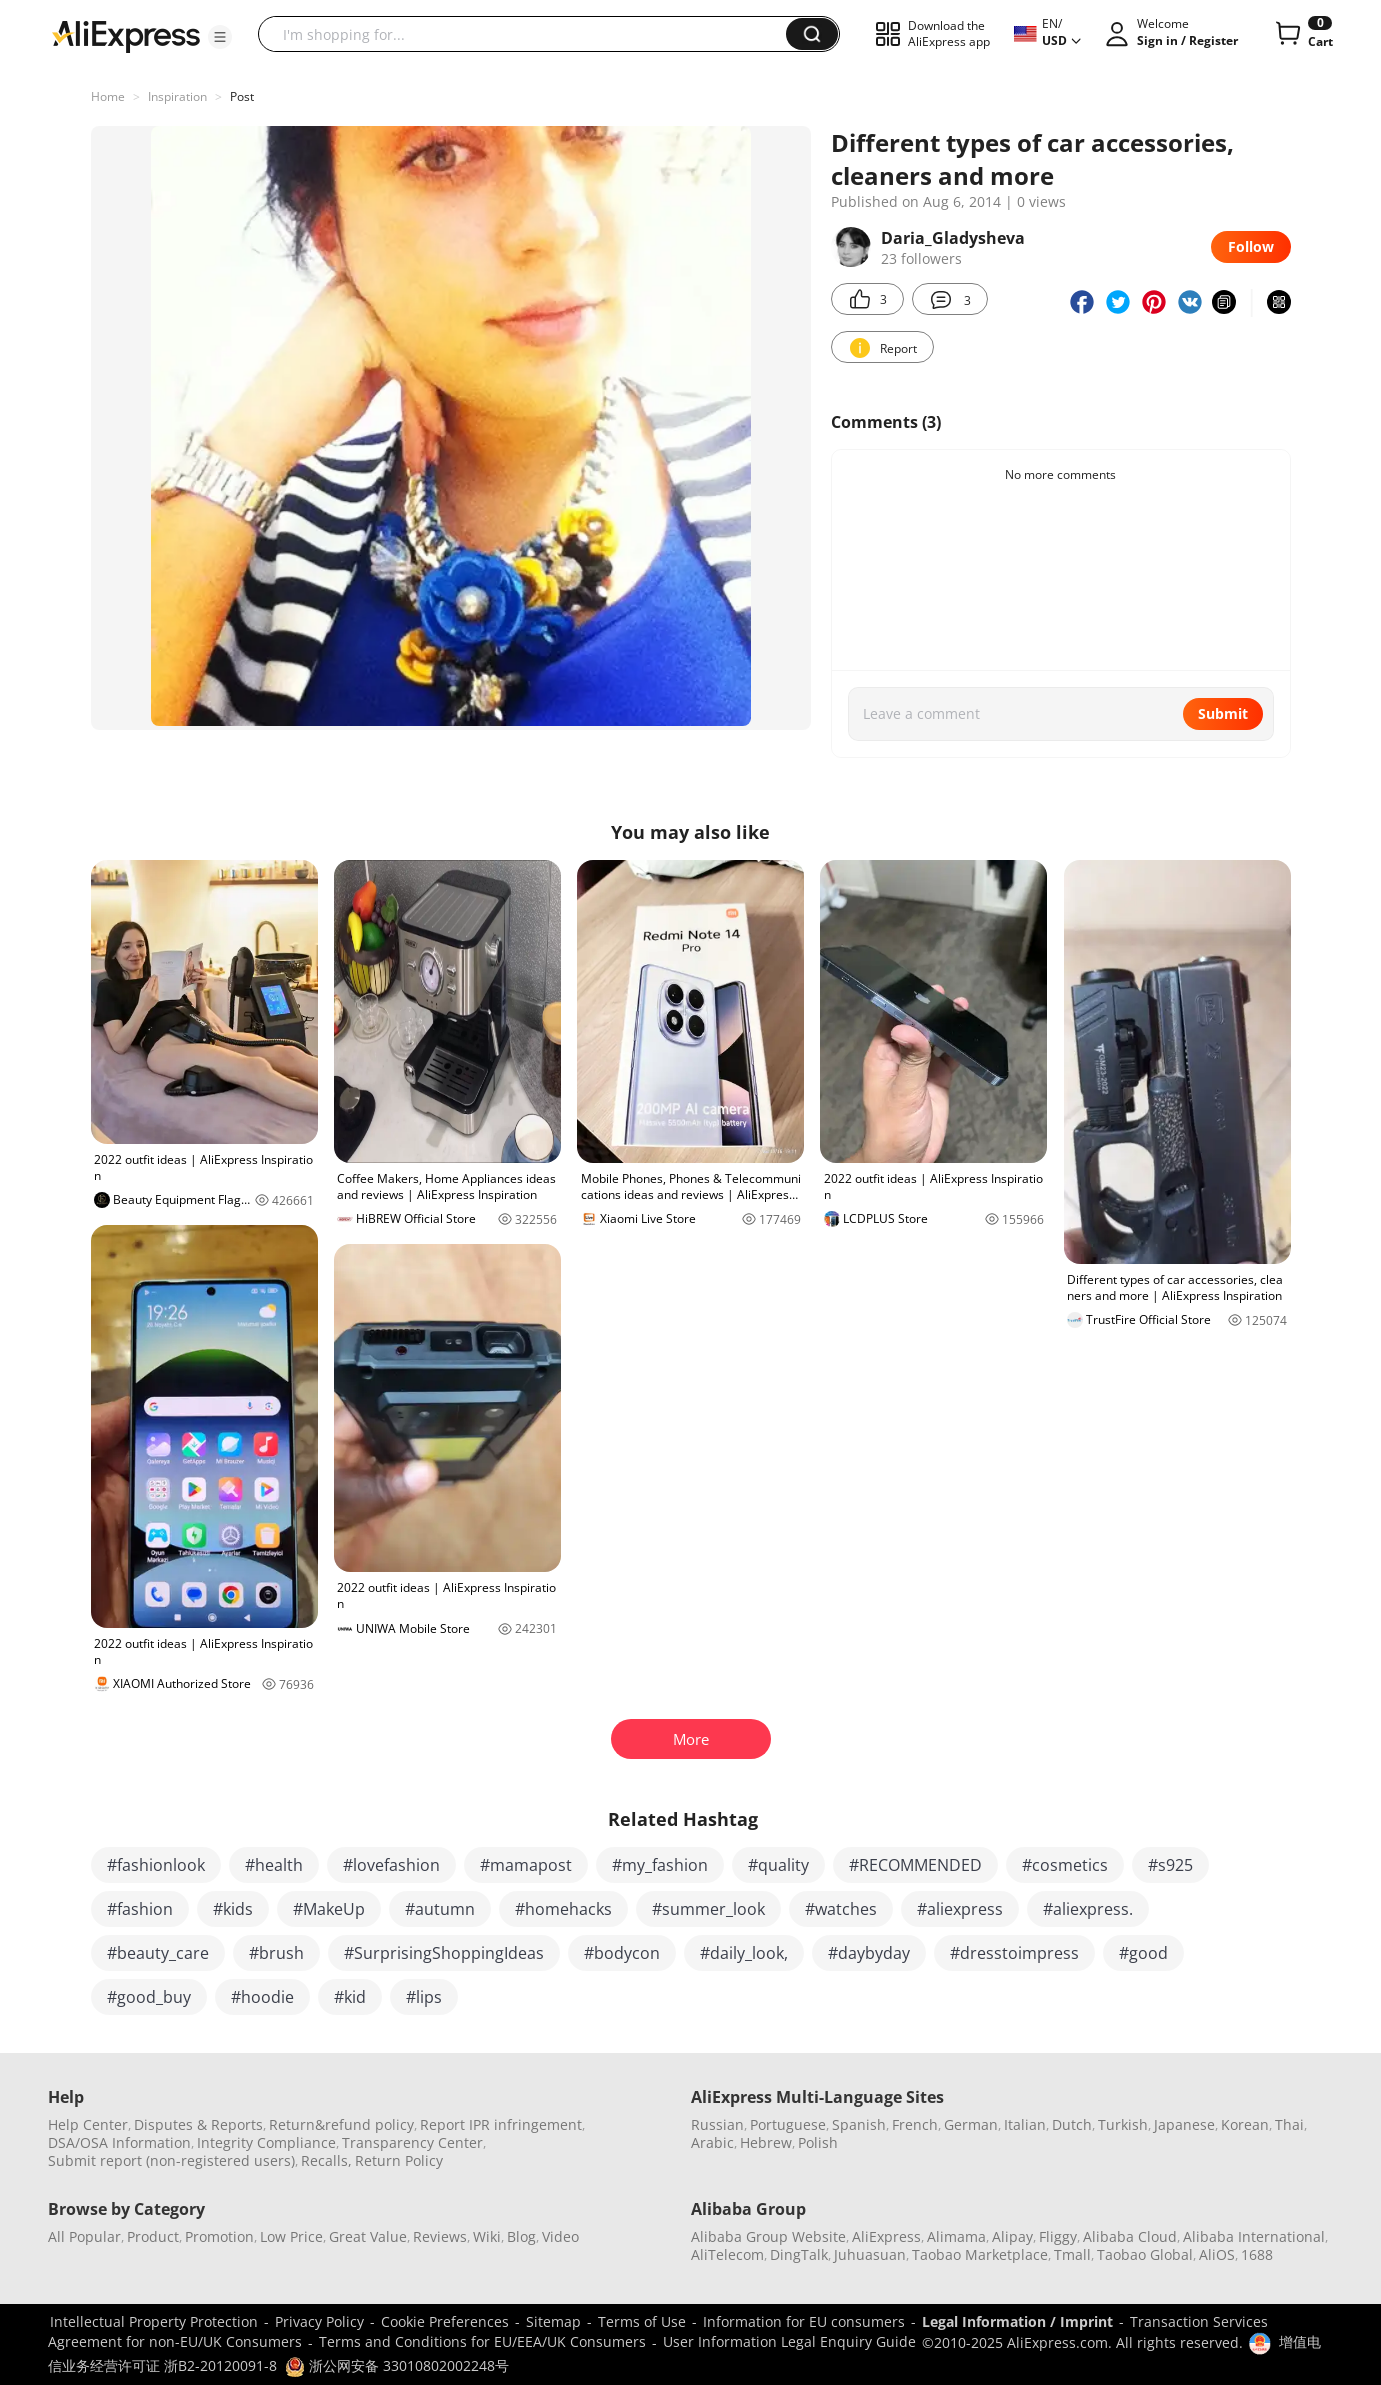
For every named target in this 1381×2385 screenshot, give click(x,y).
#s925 (1170, 1865)
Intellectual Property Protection (154, 2321)
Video (560, 2236)
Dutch (1072, 2124)
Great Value (368, 2236)
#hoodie (262, 1997)
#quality (778, 1865)
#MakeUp (329, 1909)
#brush (276, 1953)
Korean (1245, 2124)
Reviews (440, 2236)
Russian (717, 2124)
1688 (1257, 2254)
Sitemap (553, 2321)
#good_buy (149, 1997)
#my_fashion (660, 1865)
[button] (220, 37)
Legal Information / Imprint (1017, 2321)
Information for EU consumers (804, 2321)
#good (1143, 1953)
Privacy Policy (319, 2321)
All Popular (84, 2236)
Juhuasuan (870, 2254)
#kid (350, 1997)
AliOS (1217, 2254)
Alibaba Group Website (768, 2236)
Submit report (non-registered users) (171, 2160)
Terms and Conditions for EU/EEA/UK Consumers (482, 2341)
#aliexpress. (1088, 1909)
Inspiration (177, 96)
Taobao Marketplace (980, 2254)
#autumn (440, 1909)
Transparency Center (412, 2142)
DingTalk (799, 2254)
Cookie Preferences (445, 2321)
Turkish (1123, 2124)
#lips (424, 1997)
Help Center (88, 2124)
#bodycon (622, 1953)
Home (108, 96)
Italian (1025, 2124)
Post (242, 96)
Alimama (956, 2236)
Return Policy (399, 2160)
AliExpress (886, 2236)
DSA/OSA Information (119, 2142)
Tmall (1072, 2254)
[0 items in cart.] (1302, 34)
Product (153, 2236)
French (915, 2124)
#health (274, 1865)
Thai (1289, 2124)
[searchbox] (529, 34)
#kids (233, 1909)
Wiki (487, 2236)
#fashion (140, 1909)
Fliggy (1058, 2236)
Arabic (712, 2142)
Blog (521, 2236)
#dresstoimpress (1014, 1953)
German (971, 2124)
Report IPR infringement (501, 2124)
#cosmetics (1065, 1865)
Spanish (859, 2124)
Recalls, (326, 2160)
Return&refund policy (341, 2124)
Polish (818, 2142)
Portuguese (788, 2124)
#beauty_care (158, 1953)
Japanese (1184, 2124)
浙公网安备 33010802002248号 (397, 2365)
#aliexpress (960, 1909)
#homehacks (563, 1909)
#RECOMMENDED (915, 1865)
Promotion (219, 2236)
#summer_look (708, 1909)
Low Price (291, 2236)
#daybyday (869, 1953)
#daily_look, (744, 1953)
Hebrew (766, 2142)
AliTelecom (727, 2254)
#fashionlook (156, 1865)
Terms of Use (642, 2321)
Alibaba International (1254, 2236)
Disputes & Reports (198, 2124)
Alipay (1012, 2236)
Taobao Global (1145, 2254)
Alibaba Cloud (1130, 2236)
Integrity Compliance (266, 2142)
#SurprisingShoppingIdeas (444, 1953)
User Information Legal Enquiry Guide (789, 2341)
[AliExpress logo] (126, 35)
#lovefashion (391, 1865)
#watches (841, 1909)
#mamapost (526, 1865)
